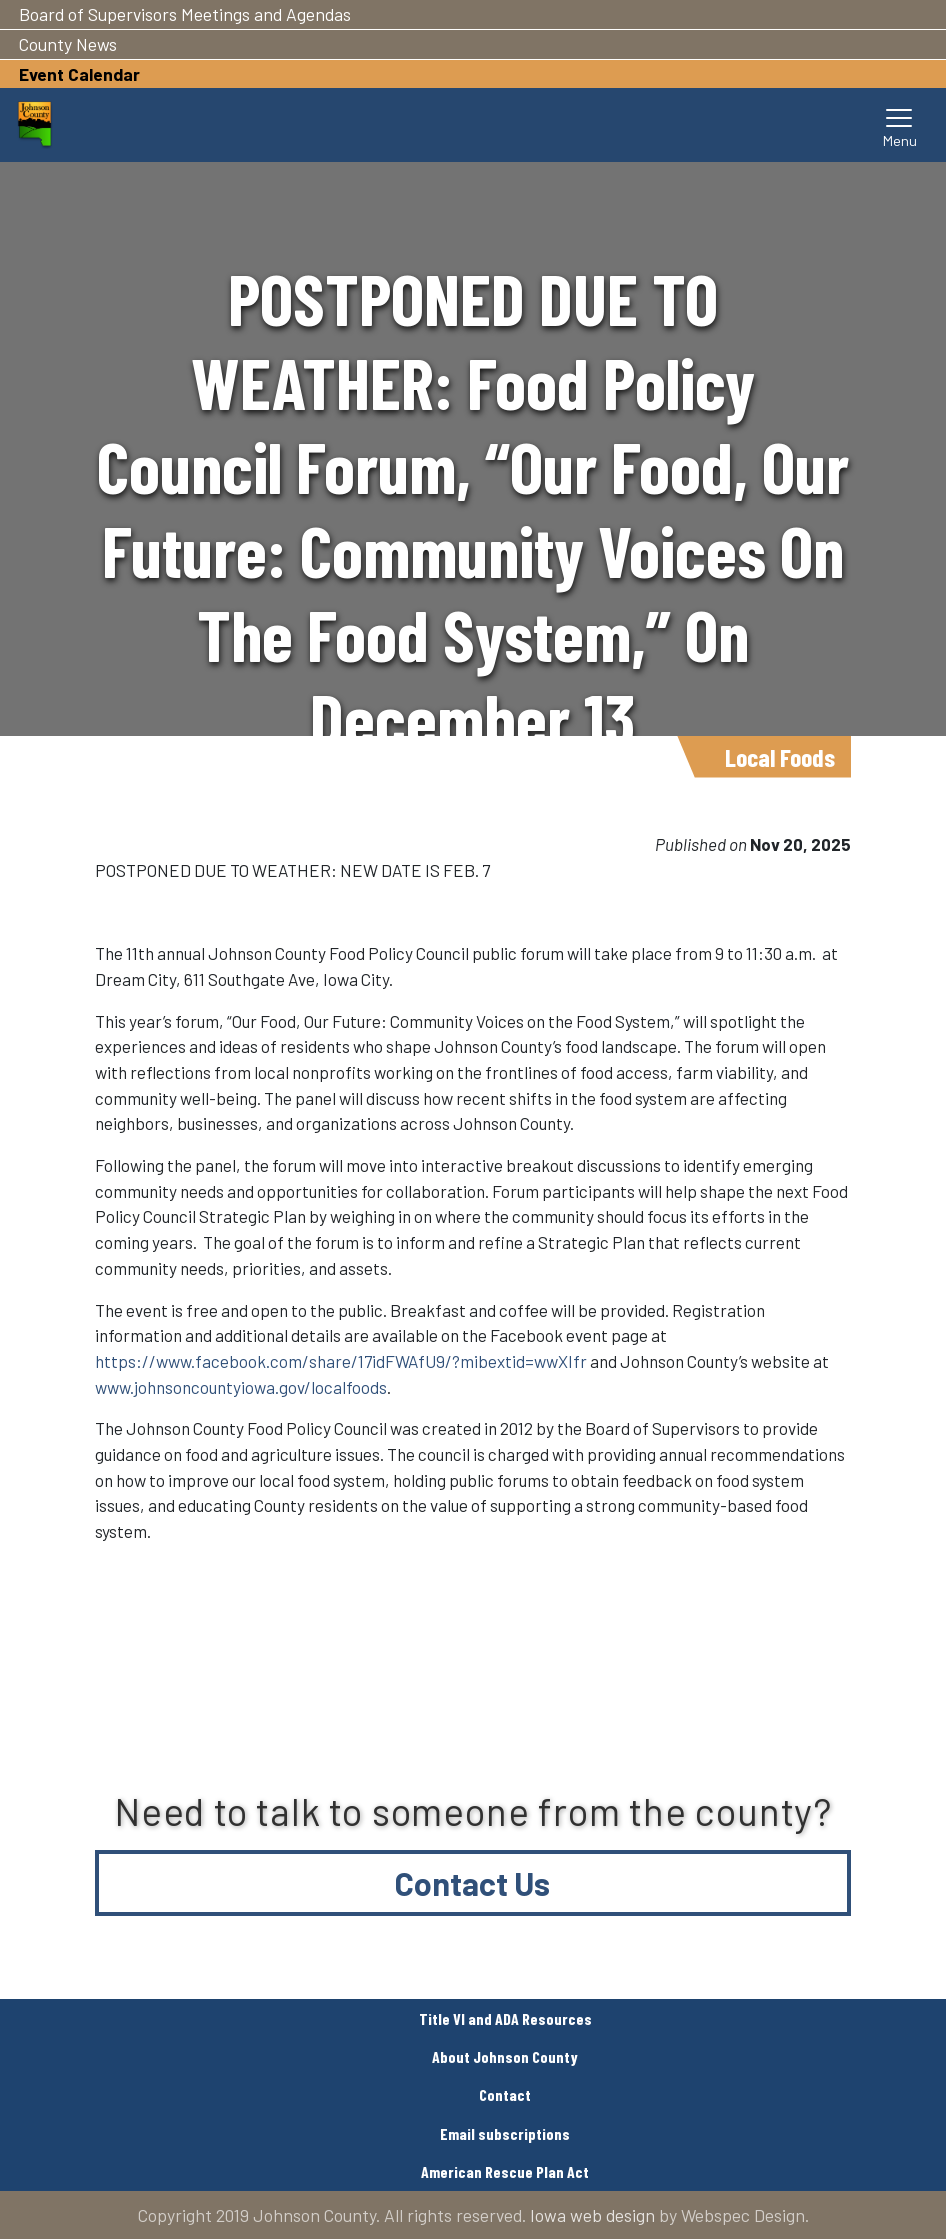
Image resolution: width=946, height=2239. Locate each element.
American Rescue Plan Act (505, 2171)
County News (68, 44)
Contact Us (472, 1883)
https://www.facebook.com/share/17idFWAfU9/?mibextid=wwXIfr (341, 1361)
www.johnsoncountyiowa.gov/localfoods (241, 1387)
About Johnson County (505, 2056)
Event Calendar (79, 74)
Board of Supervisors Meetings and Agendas (185, 14)
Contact (505, 2094)
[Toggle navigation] (900, 125)
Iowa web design (592, 2215)
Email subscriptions (505, 2133)
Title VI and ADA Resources (505, 2018)
